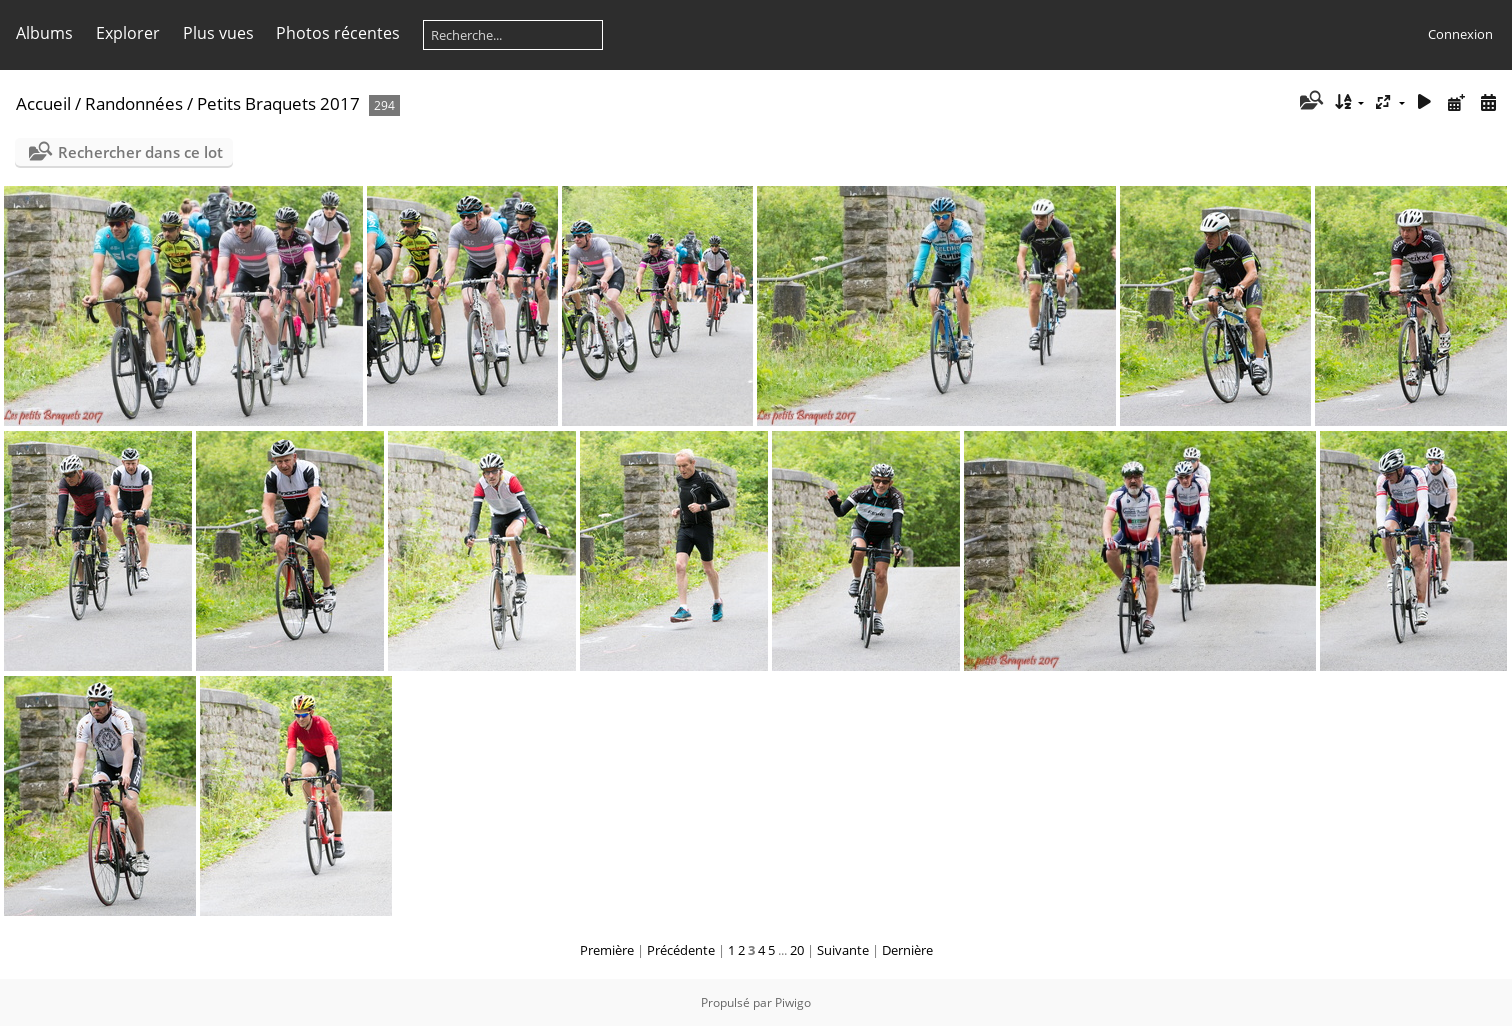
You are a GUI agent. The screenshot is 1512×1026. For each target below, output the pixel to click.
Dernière (907, 950)
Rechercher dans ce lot (140, 152)
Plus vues (218, 33)
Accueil (43, 103)
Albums (44, 33)
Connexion (1460, 34)
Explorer (128, 33)
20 (797, 950)
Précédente (681, 950)
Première (607, 950)
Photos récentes (338, 33)
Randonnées (134, 103)
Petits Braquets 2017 (278, 103)
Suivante (843, 950)
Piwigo (793, 1002)
